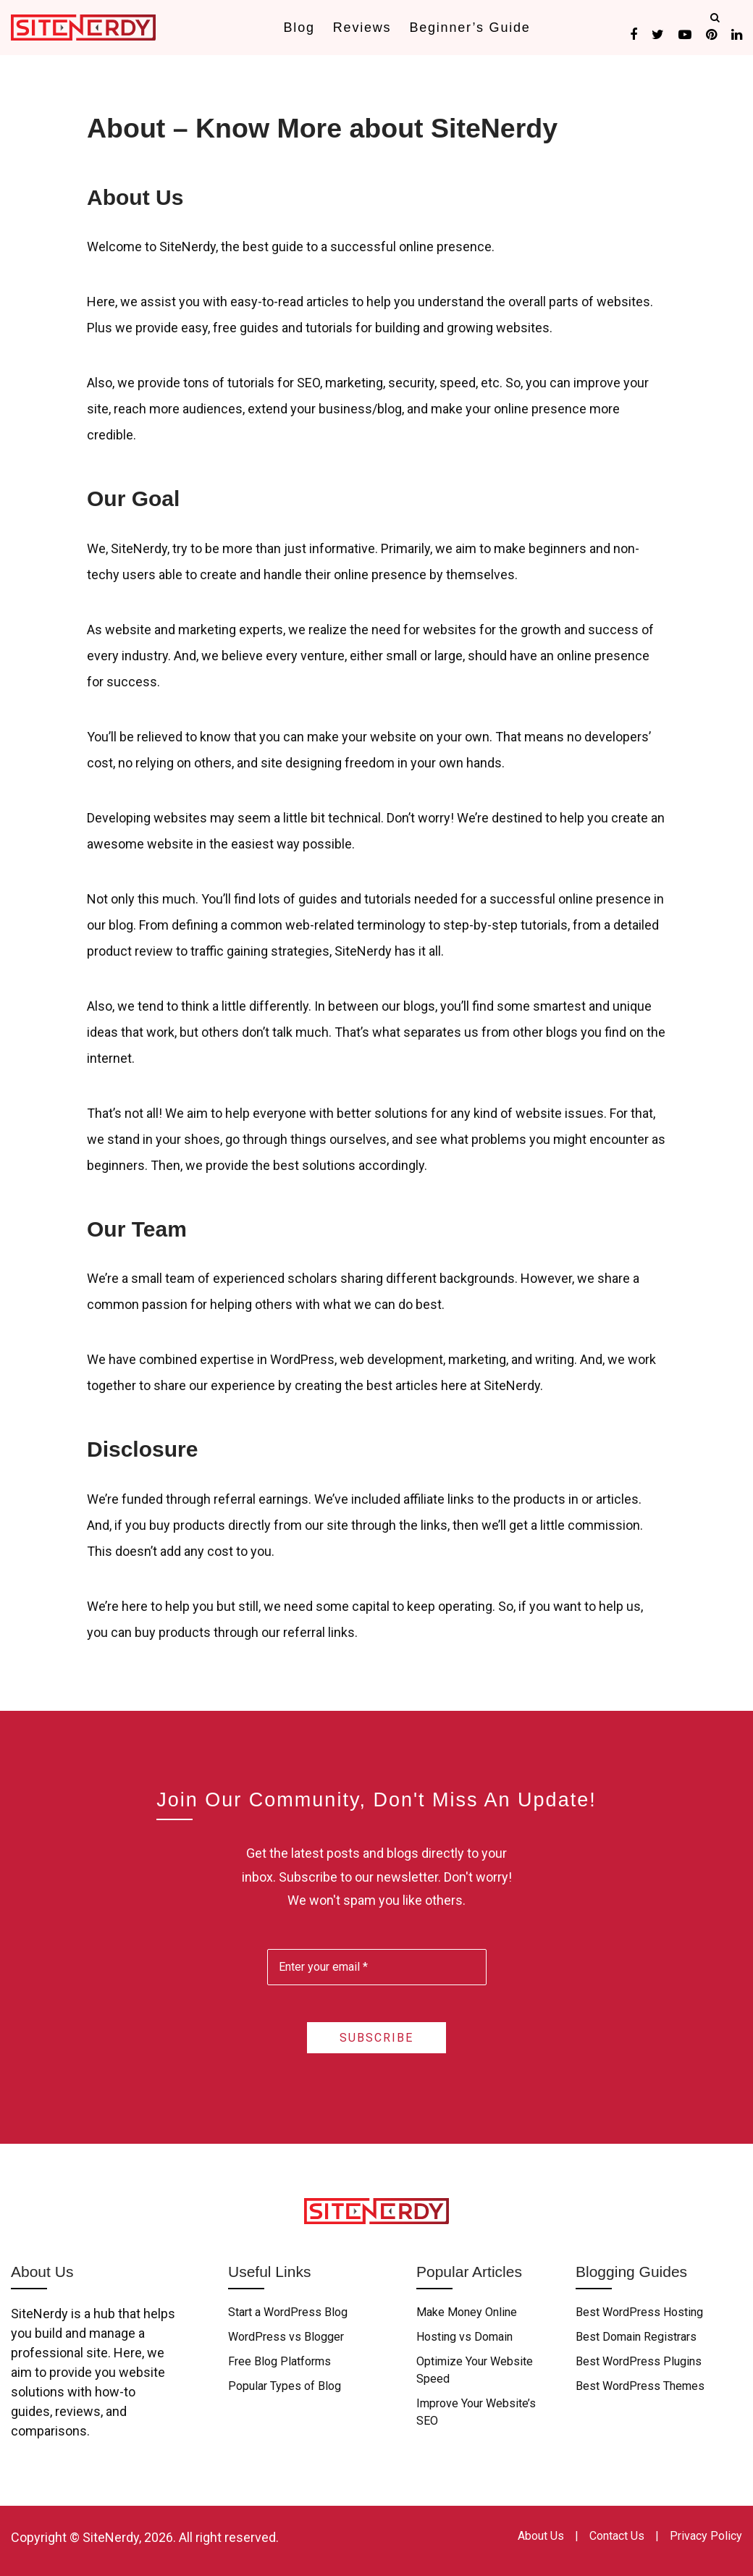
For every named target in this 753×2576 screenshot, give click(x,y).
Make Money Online (466, 2312)
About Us (541, 2536)
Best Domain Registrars (636, 2337)
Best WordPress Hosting (639, 2312)
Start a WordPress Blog (288, 2312)
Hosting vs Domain (464, 2337)
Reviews (362, 27)
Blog (299, 27)
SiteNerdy (111, 2537)
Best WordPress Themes (640, 2386)
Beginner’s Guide (469, 27)
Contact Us (616, 2536)
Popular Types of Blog (284, 2386)
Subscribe (376, 2038)
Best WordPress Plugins (639, 2361)
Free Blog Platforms (279, 2361)
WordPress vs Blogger (286, 2337)
